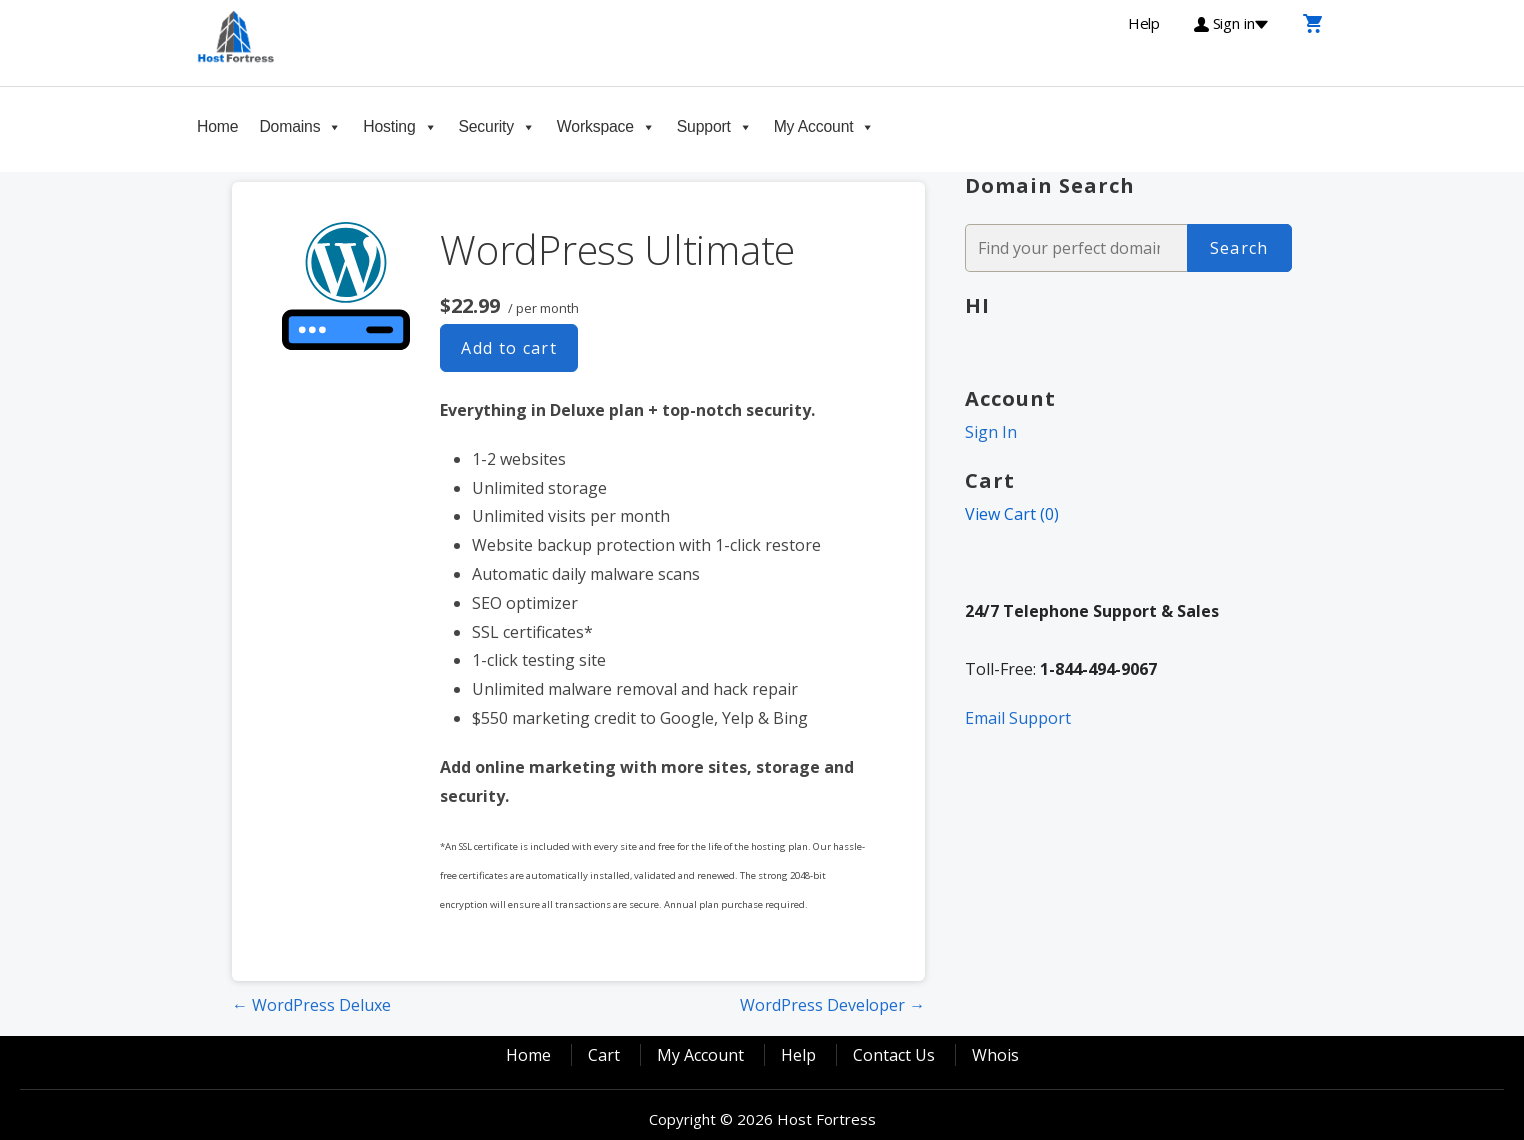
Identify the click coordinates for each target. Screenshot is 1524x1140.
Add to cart (509, 348)
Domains (289, 126)
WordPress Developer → (832, 1005)
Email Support (1018, 718)
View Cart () (1012, 514)
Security (486, 126)
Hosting (389, 126)
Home (217, 126)
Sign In (991, 432)
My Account (814, 126)
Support (704, 126)
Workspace (595, 126)
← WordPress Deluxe (311, 1005)
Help (798, 1055)
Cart (604, 1055)
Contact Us (894, 1055)
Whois (995, 1055)
